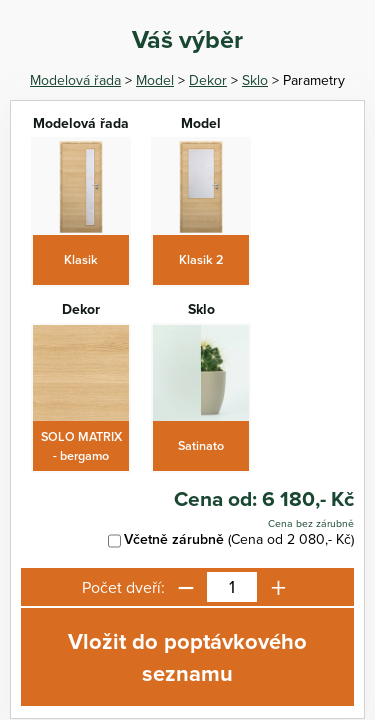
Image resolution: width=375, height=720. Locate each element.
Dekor (208, 80)
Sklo (255, 80)
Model (155, 80)
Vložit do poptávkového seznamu (187, 657)
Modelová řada (75, 80)
